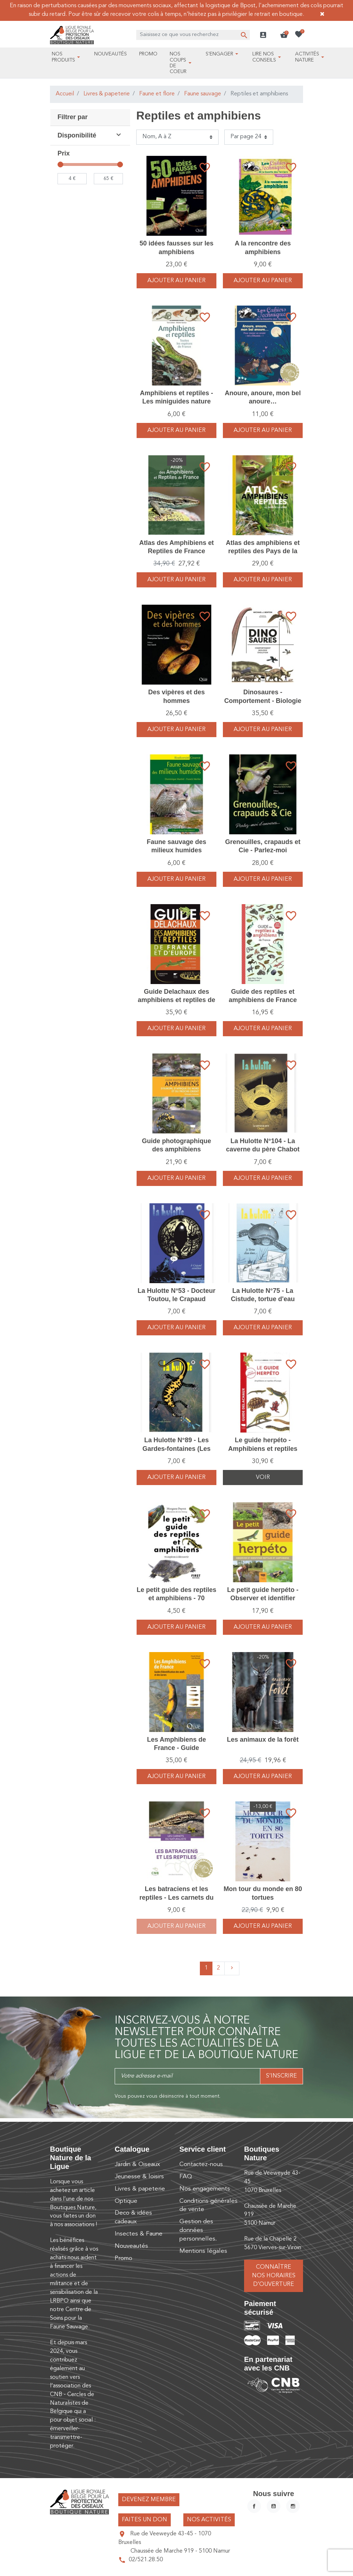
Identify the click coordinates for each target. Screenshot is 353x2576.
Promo (123, 2258)
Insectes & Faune (138, 2234)
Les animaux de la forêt (262, 1739)
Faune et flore (157, 94)
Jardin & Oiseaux (137, 2164)
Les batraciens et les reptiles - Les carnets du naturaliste (176, 1897)
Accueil (65, 94)
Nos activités (209, 2520)
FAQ (185, 2177)
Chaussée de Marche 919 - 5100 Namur (180, 2551)
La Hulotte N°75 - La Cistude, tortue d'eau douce (263, 1299)
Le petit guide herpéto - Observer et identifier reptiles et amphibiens (262, 1598)
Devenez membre (149, 2500)
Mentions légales (203, 2251)
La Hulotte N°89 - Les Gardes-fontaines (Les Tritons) (176, 1448)
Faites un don (144, 2520)
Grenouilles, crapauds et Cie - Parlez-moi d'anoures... (262, 850)
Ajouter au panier (176, 281)
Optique (126, 2201)
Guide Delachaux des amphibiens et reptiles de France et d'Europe (176, 1000)
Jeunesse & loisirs (139, 2177)
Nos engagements (204, 2189)
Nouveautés (131, 2246)
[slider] (60, 164)
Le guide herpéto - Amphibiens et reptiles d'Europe (262, 1448)
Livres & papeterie (106, 94)
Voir (263, 1477)
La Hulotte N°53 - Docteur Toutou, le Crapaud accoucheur (176, 1299)
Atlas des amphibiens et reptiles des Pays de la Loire (262, 551)
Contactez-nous (201, 2164)
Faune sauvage (202, 94)
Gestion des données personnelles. (198, 2230)
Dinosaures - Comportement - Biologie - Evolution (262, 701)
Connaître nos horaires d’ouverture (273, 2275)
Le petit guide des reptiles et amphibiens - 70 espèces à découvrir (176, 1598)
